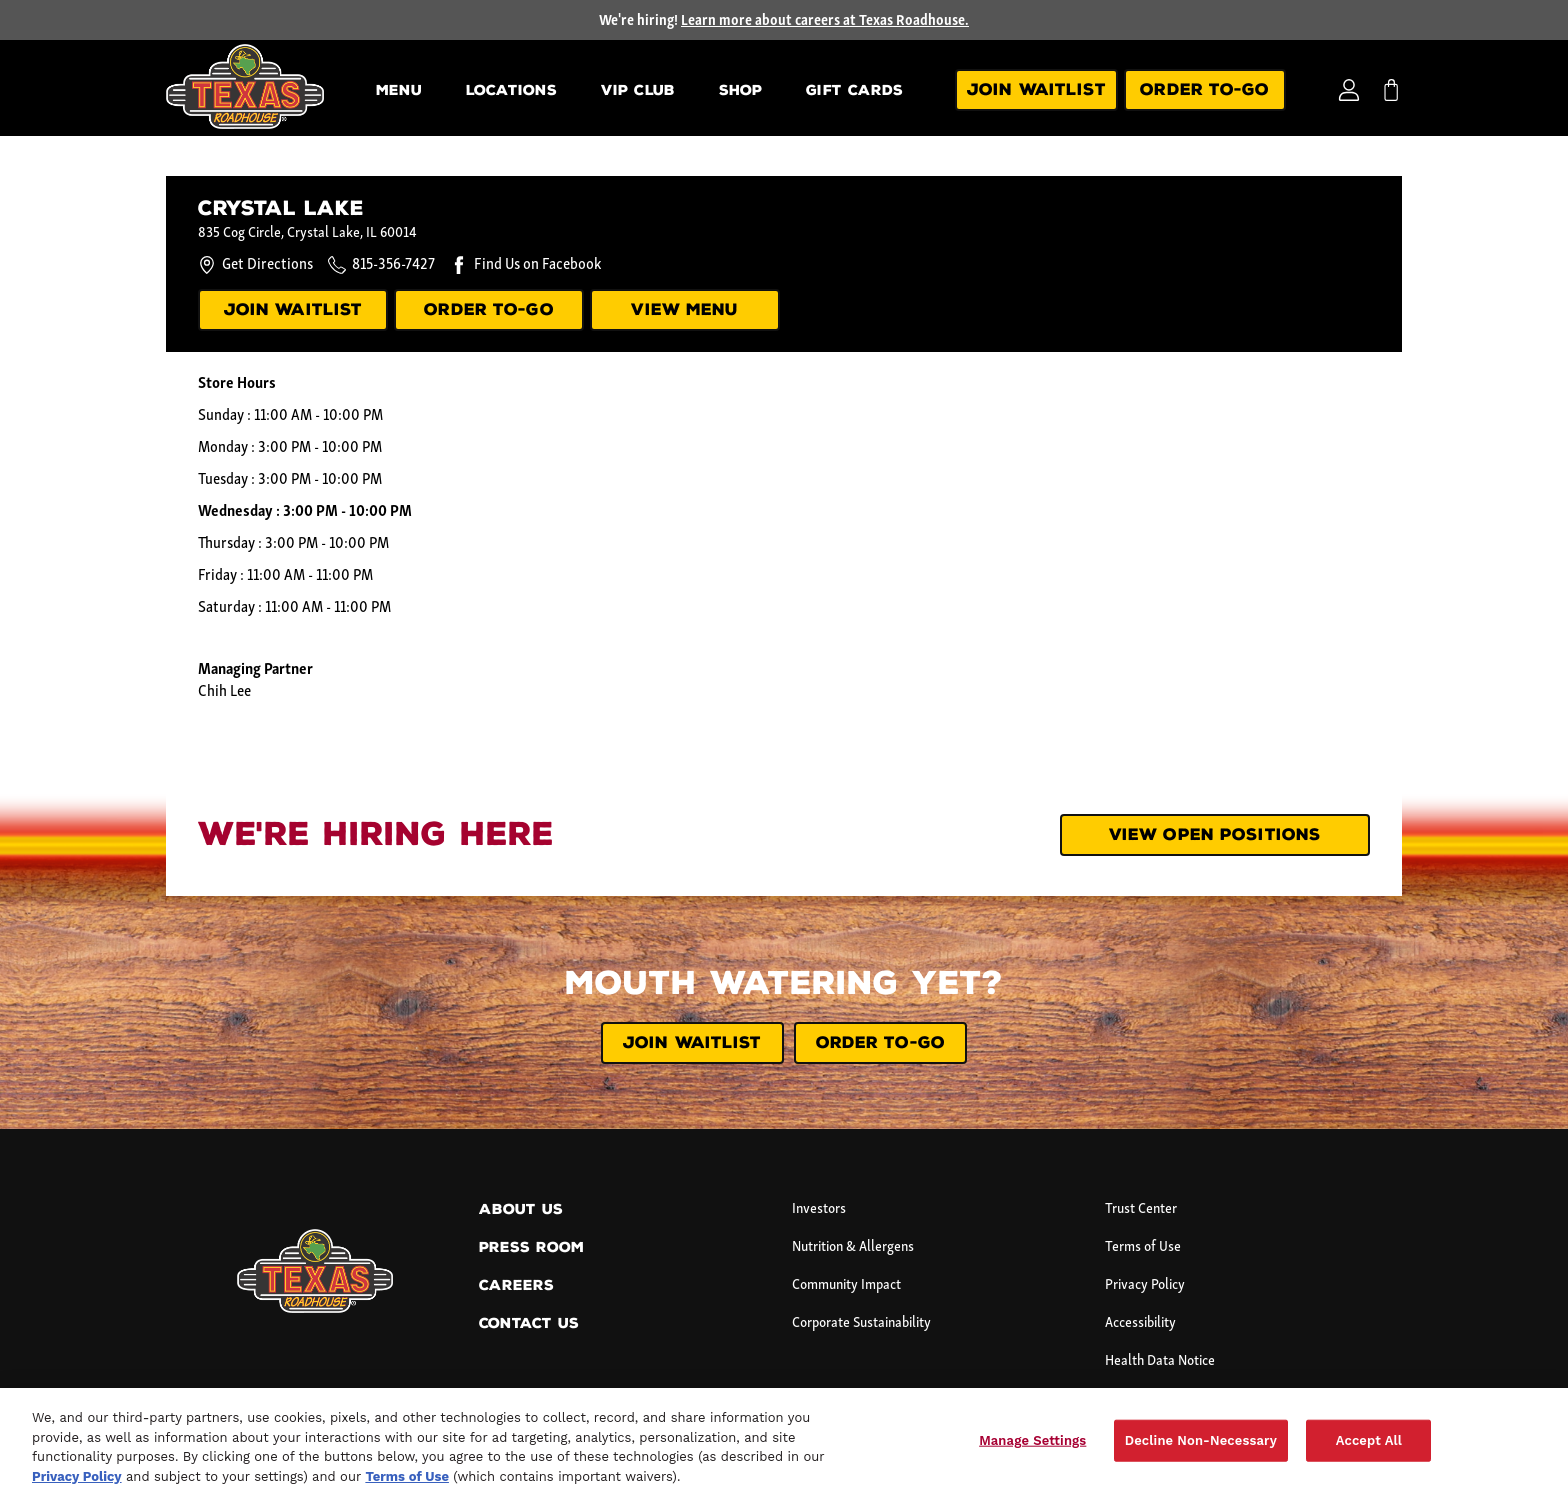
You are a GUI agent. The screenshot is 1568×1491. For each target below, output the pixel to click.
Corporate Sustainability (861, 1323)
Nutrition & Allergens (853, 1247)
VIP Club (638, 90)
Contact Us (529, 1323)
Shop (740, 90)
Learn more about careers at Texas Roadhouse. (825, 21)
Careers (516, 1285)
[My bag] (1391, 90)
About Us (521, 1209)
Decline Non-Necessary (1201, 1447)
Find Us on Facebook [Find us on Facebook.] (537, 265)
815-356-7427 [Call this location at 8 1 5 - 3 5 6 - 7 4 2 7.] (393, 265)
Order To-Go (1204, 89)
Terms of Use (1143, 1247)
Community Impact (846, 1285)
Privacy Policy (1145, 1285)
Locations (511, 90)
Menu (399, 90)
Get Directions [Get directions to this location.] (255, 265)
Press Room (531, 1247)
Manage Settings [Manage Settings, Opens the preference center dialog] (1032, 1447)
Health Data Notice (1160, 1361)
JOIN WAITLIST (692, 1042)
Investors (819, 1209)
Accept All (1369, 1447)
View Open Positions (1215, 834)
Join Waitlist (1036, 89)
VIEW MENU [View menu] (684, 309)
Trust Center (1141, 1209)
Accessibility (1140, 1323)
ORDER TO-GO (488, 309)
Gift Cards (854, 90)
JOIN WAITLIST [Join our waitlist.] (293, 309)
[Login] (1349, 90)
